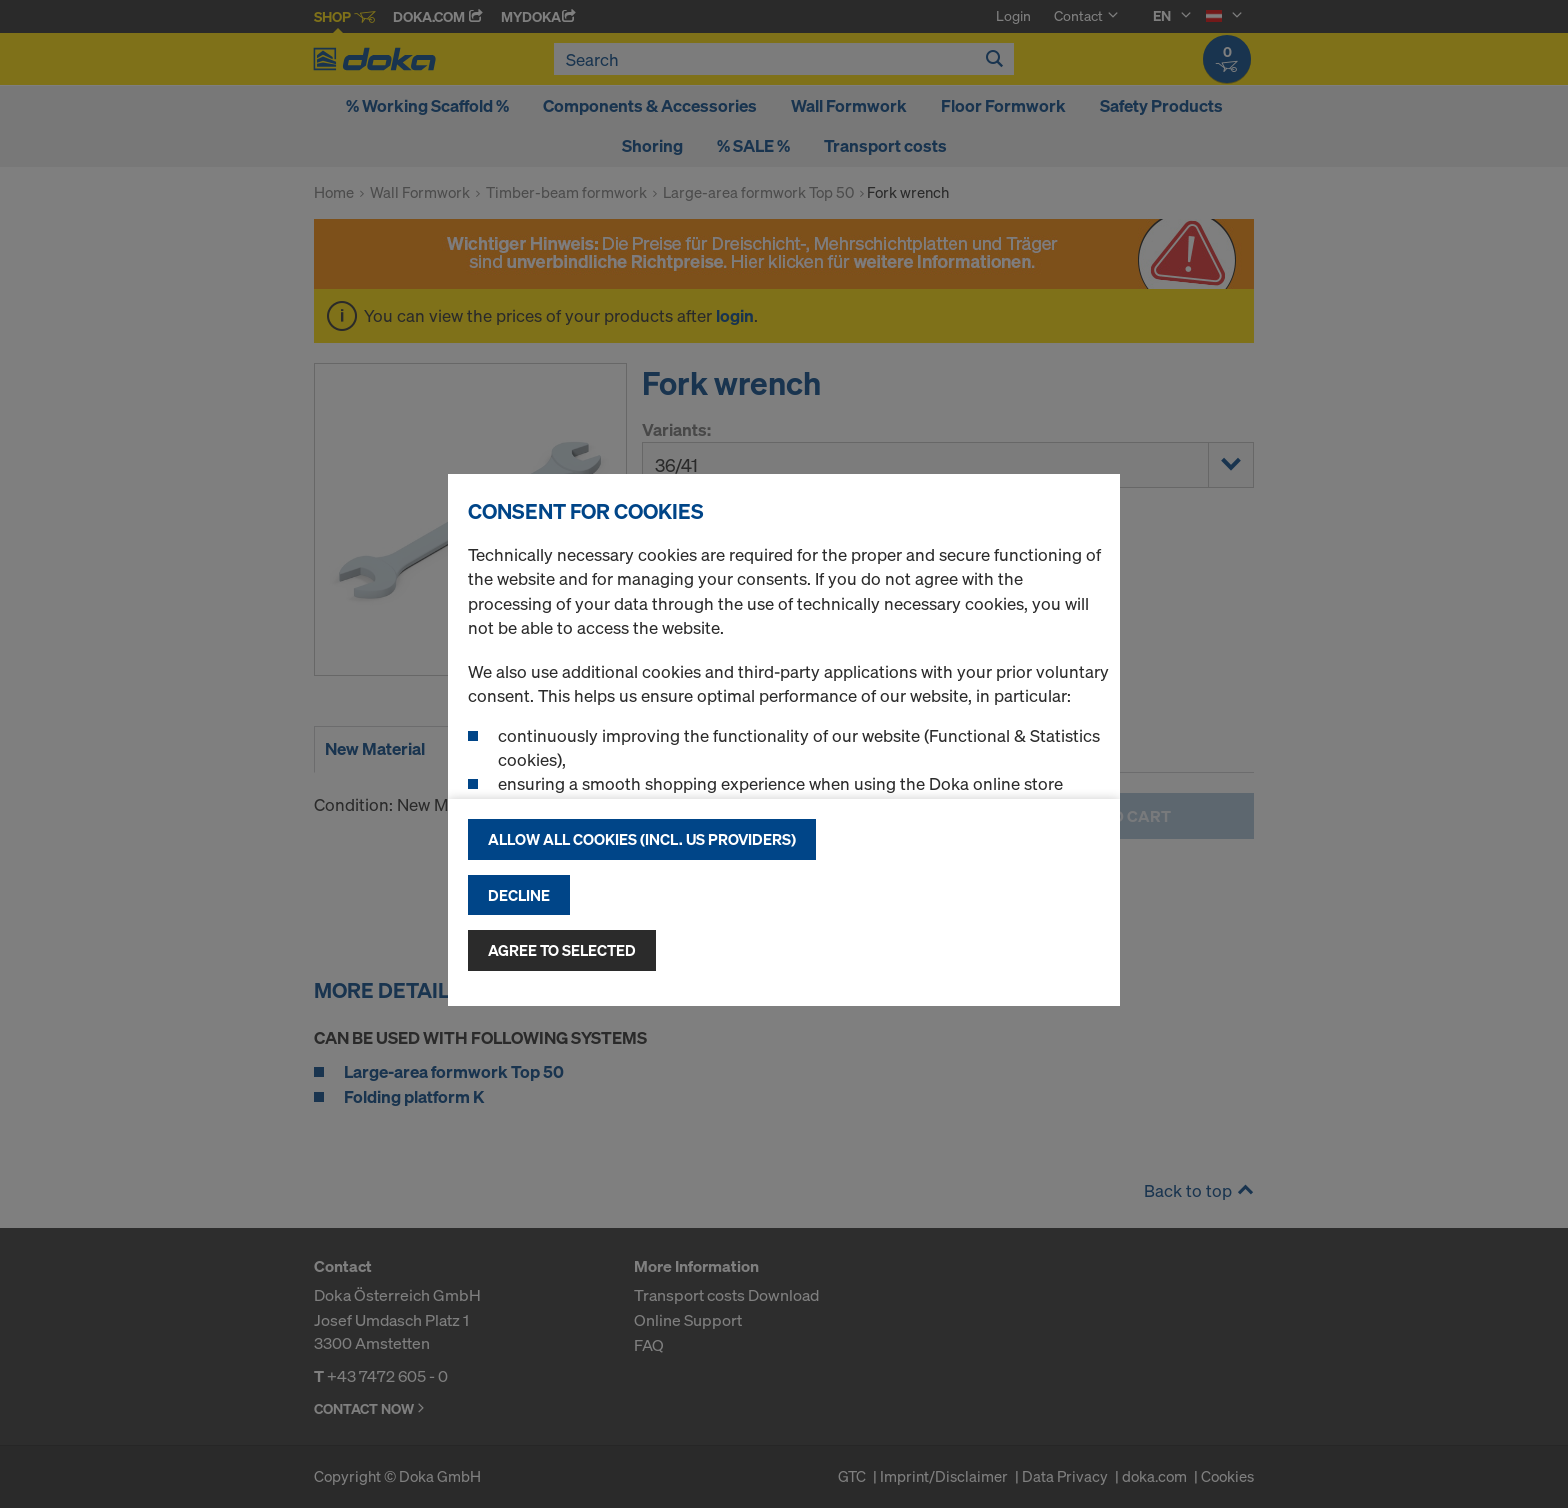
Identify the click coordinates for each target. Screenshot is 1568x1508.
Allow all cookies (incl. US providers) (642, 839)
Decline (519, 895)
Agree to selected (562, 950)
